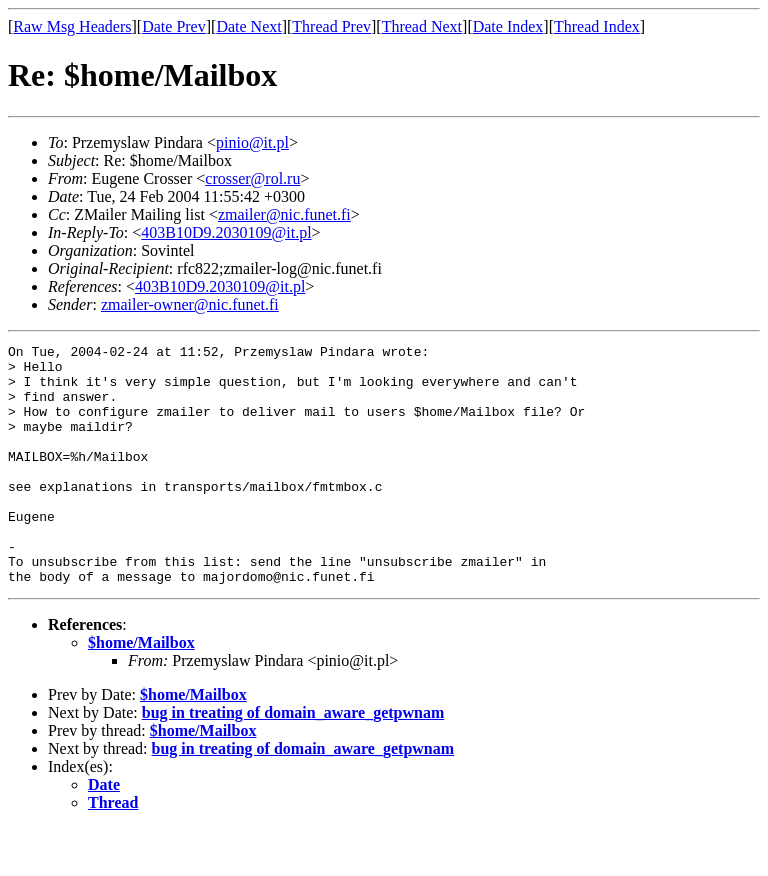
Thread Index (597, 26)
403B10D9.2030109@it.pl (226, 232)
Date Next (248, 26)
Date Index (508, 26)
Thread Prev (331, 26)
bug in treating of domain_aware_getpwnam (293, 760)
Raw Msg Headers (72, 26)
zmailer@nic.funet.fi (284, 214)
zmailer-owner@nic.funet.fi (190, 304)
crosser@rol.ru (252, 178)
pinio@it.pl (252, 142)
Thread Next (422, 26)
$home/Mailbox (141, 690)
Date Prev (174, 26)
